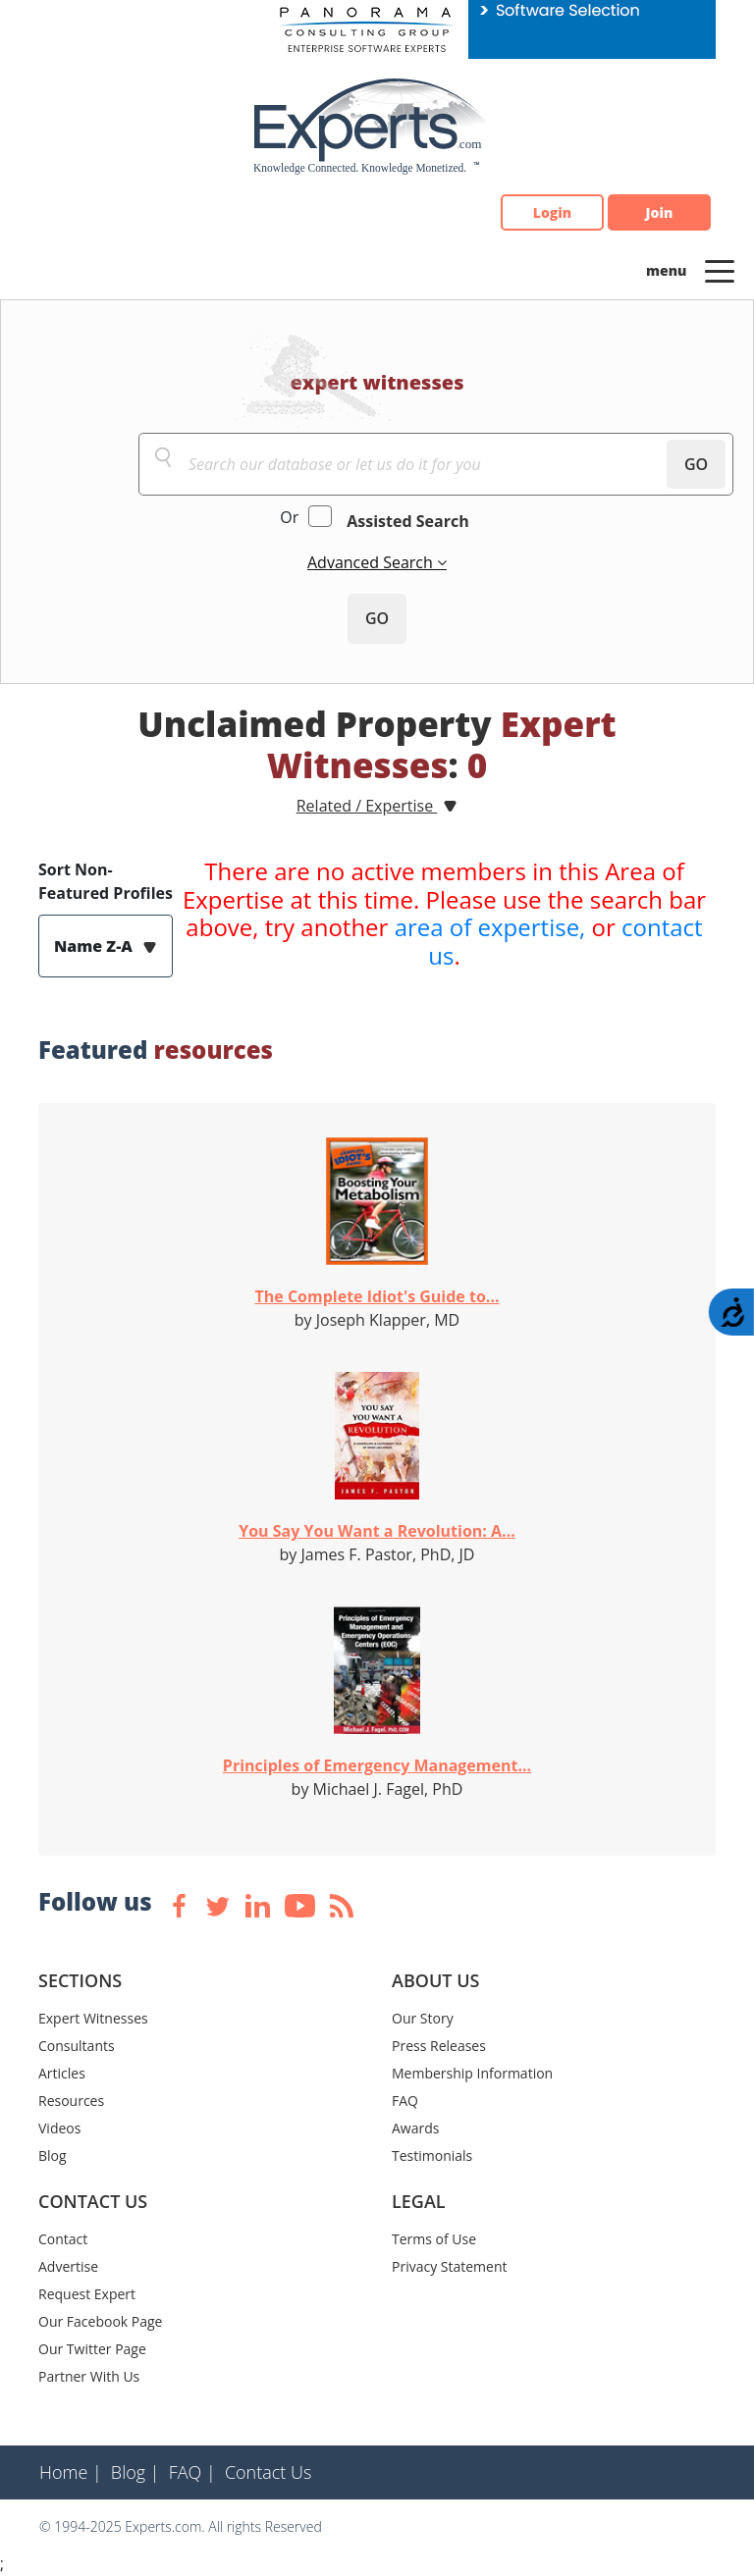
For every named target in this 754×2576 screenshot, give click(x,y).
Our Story (423, 2018)
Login (552, 212)
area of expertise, (490, 927)
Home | (70, 2472)
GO (696, 464)
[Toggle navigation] (719, 270)
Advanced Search (372, 562)
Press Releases (439, 2045)
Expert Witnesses (93, 2018)
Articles (61, 2073)
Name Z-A (95, 946)
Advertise (68, 2266)
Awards (415, 2128)
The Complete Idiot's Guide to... (377, 1296)
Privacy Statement (450, 2266)
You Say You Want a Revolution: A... (377, 1531)
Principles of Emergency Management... (377, 1765)
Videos (59, 2128)
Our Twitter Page (92, 2348)
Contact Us (268, 2472)
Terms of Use (434, 2239)
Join (659, 212)
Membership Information (472, 2073)
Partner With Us (88, 2376)
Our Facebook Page (100, 2321)
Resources (71, 2100)
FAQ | (192, 2472)
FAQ (405, 2100)
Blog (52, 2155)
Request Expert (86, 2294)
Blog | (135, 2472)
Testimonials (432, 2155)
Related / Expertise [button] (367, 805)
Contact (62, 2239)
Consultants (76, 2045)
